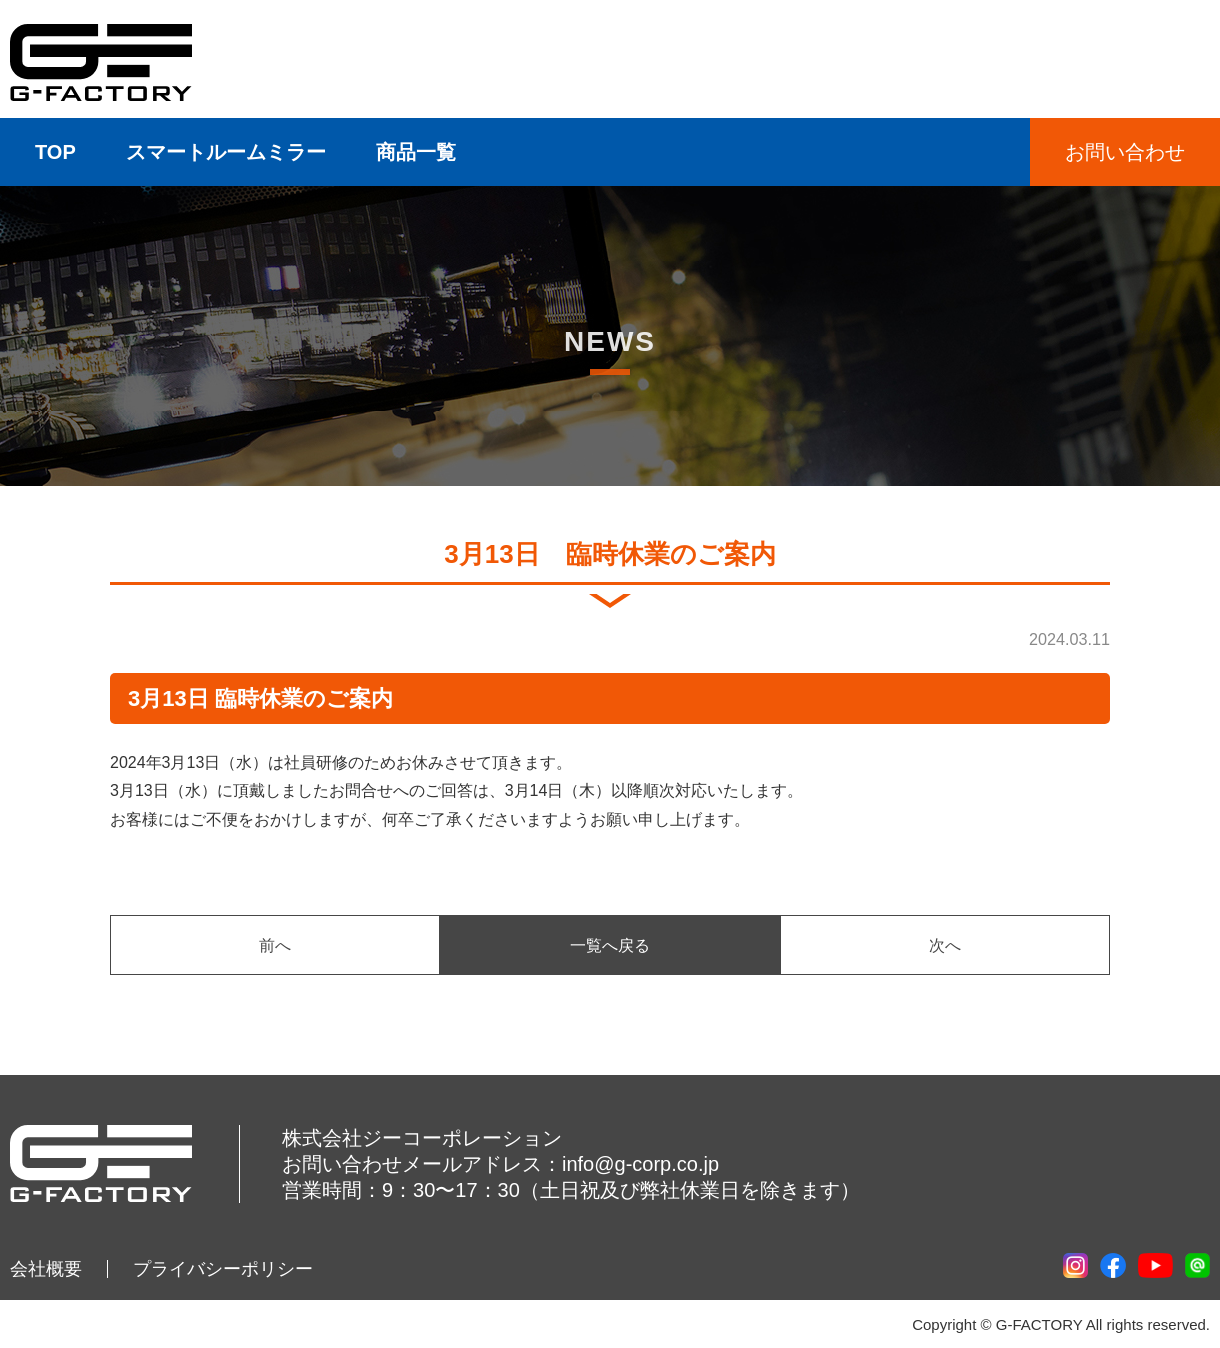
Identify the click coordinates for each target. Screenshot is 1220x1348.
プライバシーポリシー (223, 1269)
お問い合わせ (1125, 152)
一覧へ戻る (610, 945)
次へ (945, 945)
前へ (275, 945)
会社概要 (46, 1269)
